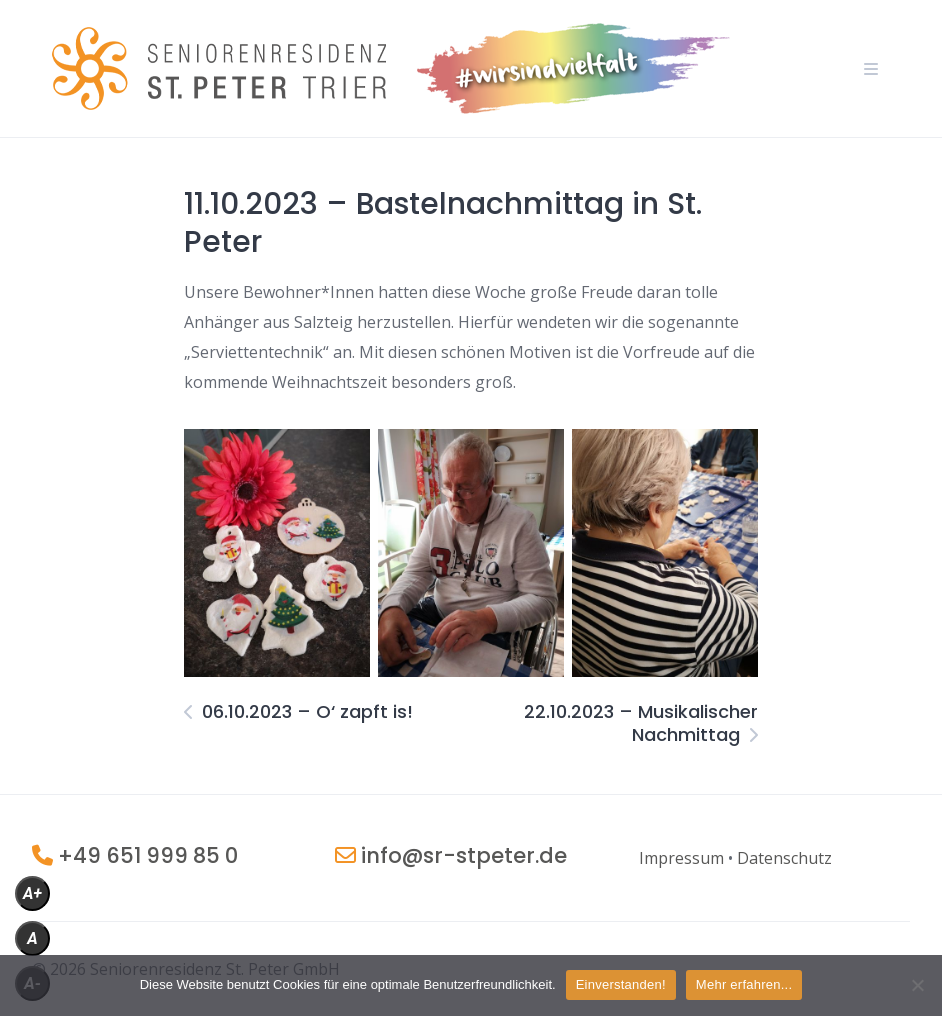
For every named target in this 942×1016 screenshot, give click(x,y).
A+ (32, 893)
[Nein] (917, 985)
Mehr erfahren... (744, 984)
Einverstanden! (621, 984)
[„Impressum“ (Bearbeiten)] (681, 858)
